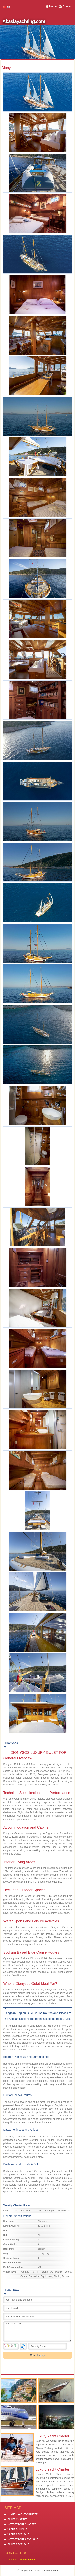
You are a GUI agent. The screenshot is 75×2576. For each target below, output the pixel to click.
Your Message (37, 2331)
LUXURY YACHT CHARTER (22, 2514)
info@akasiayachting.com (21, 2559)
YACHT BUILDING (17, 2529)
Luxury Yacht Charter (52, 2436)
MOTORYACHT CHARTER (21, 2524)
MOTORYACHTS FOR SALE (22, 2539)
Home (53, 6)
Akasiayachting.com (23, 21)
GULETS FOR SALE (18, 2544)
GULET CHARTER (17, 2519)
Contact (67, 6)
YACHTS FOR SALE (18, 2534)
